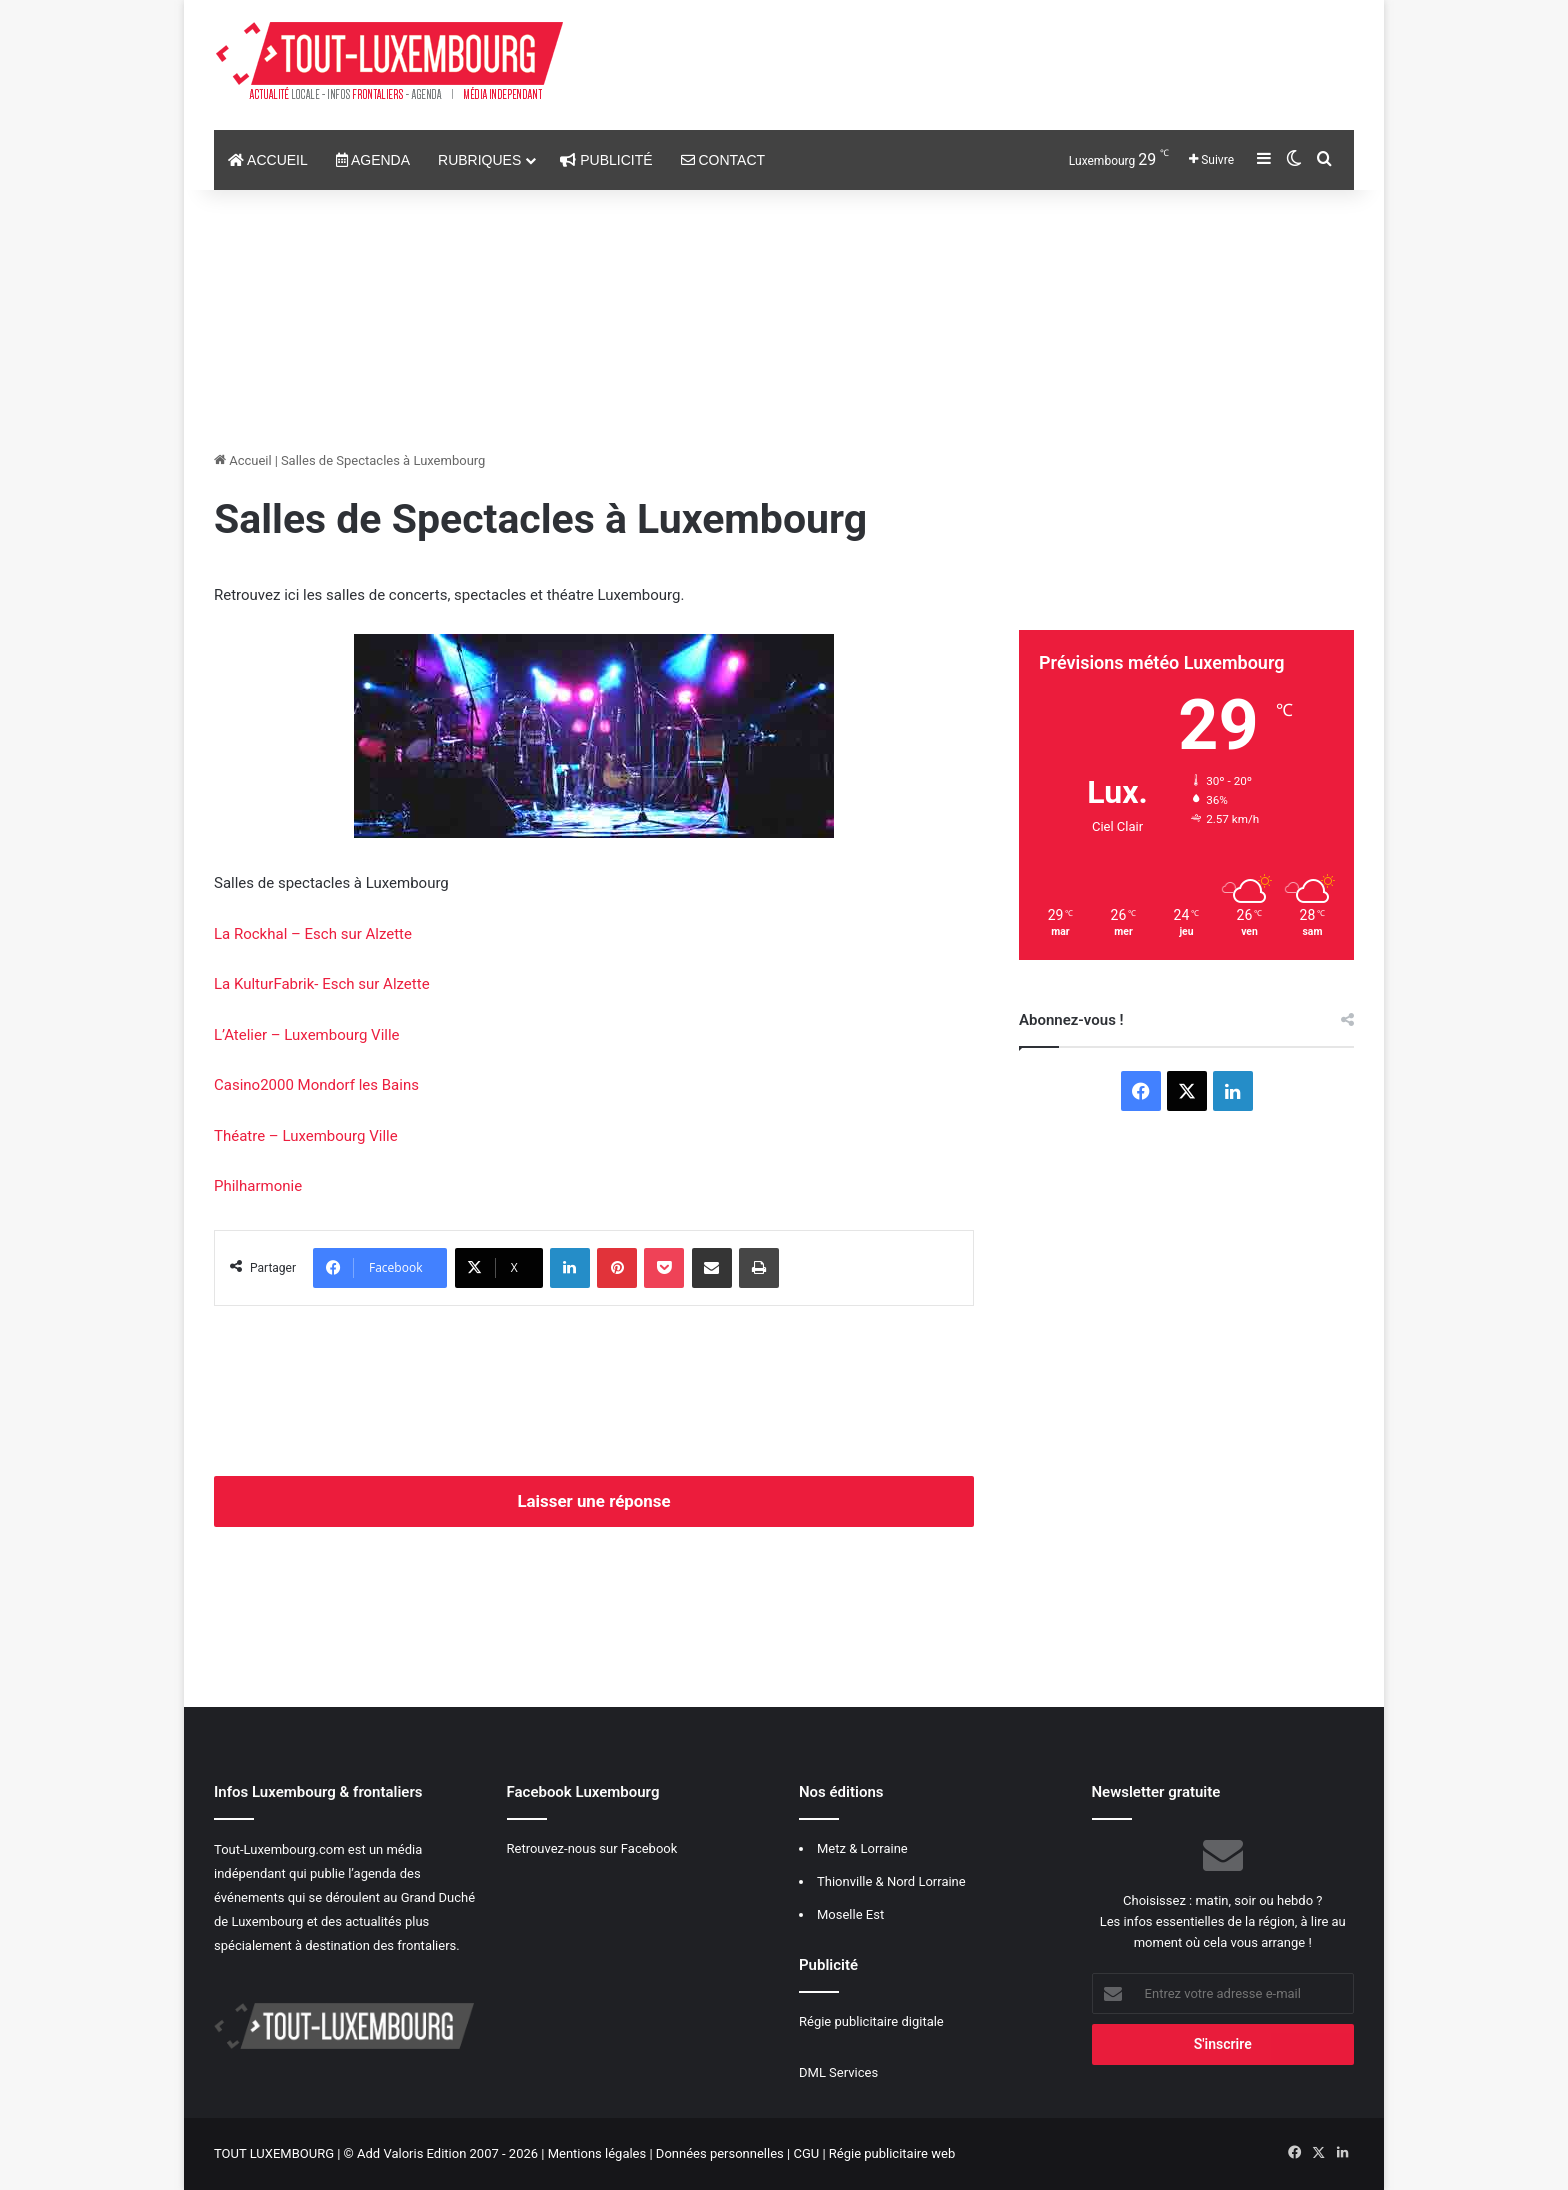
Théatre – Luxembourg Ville (306, 1136)
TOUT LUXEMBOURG (274, 2153)
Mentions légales (597, 2153)
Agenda (373, 160)
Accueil (268, 160)
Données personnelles (720, 2153)
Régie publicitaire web (892, 2153)
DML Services (838, 2072)
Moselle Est (850, 1914)
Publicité (606, 160)
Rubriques (479, 160)
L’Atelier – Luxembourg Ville (307, 1035)
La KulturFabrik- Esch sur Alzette (322, 984)
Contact (723, 160)
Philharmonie (258, 1186)
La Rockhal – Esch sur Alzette (313, 934)
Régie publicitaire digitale (871, 2021)
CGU (806, 2153)
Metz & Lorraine (862, 1848)
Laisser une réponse (593, 1501)
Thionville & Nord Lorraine (891, 1881)
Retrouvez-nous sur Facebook (592, 1848)
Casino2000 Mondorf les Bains (316, 1085)
